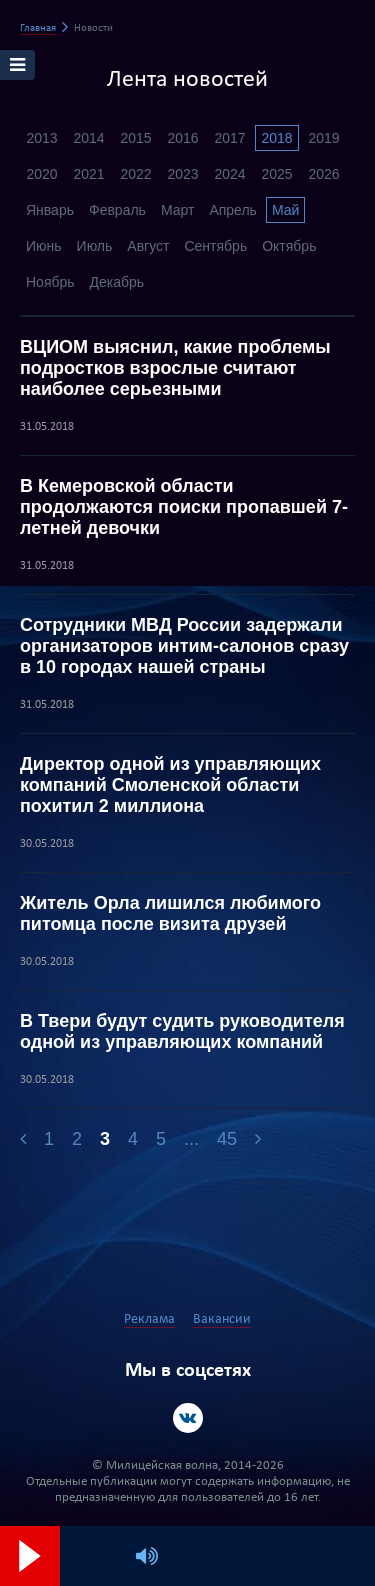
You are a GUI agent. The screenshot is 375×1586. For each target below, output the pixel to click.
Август (148, 246)
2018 (276, 138)
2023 (182, 174)
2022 (135, 174)
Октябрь (289, 246)
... (191, 1139)
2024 (229, 174)
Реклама (149, 1319)
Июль (95, 246)
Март (178, 210)
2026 (323, 174)
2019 (323, 138)
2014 (88, 138)
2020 (41, 174)
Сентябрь (215, 246)
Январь (50, 210)
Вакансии (222, 1319)
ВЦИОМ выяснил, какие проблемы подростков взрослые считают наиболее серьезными (175, 368)
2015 (135, 138)
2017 (229, 138)
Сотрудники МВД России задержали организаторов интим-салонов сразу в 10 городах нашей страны (184, 646)
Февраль (117, 210)
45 (227, 1139)
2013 (41, 138)
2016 (182, 138)
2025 (276, 174)
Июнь (44, 246)
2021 (88, 174)
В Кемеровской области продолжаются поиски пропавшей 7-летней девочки (184, 507)
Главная (38, 28)
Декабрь (117, 282)
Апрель (233, 210)
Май (285, 210)
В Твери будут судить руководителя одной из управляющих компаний (182, 1031)
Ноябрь (50, 282)
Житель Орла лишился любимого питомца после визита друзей (170, 913)
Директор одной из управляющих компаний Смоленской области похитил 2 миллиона (170, 785)
